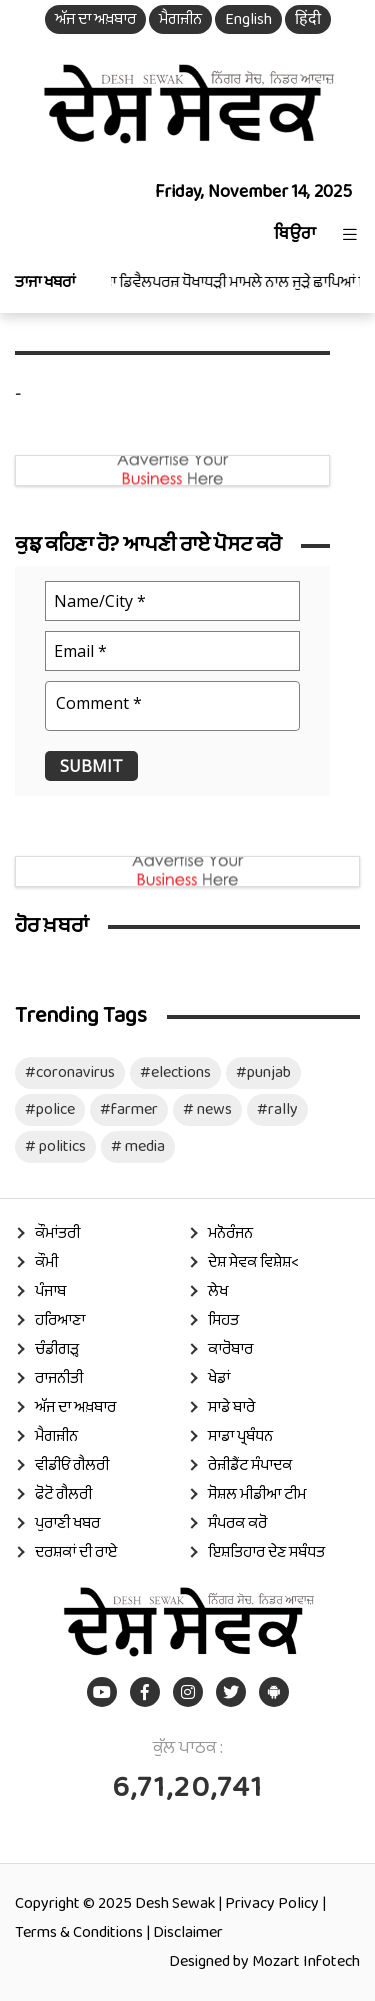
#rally (277, 1109)
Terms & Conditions (79, 1932)
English (248, 19)
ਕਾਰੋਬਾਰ (230, 1349)
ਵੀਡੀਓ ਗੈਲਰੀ (72, 1465)
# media (138, 1146)
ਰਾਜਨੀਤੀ (59, 1378)
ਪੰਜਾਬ (50, 1291)
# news (207, 1109)
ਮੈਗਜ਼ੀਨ (180, 19)
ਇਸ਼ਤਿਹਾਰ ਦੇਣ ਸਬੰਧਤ (266, 1552)
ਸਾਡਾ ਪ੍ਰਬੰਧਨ (240, 1436)
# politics (55, 1146)
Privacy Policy (272, 1903)
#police (50, 1109)
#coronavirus (70, 1072)
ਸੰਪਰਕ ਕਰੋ (237, 1523)
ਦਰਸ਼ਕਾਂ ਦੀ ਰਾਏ (76, 1552)
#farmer (129, 1109)
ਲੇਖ (218, 1291)
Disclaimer (188, 1932)
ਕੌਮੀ (46, 1262)
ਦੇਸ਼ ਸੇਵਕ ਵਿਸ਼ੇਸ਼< (253, 1262)
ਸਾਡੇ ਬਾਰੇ (231, 1407)
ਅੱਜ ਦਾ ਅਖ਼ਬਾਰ (95, 19)
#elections (175, 1072)
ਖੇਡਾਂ (219, 1378)
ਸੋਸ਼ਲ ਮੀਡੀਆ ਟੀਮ (257, 1494)
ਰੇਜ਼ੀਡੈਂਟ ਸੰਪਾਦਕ (250, 1465)
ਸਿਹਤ (223, 1320)
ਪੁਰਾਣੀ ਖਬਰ (67, 1523)
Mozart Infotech (306, 1961)
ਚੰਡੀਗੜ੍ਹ (57, 1349)
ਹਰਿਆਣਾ (60, 1320)
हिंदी (308, 19)
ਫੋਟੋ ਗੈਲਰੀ (63, 1494)
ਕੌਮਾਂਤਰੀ (57, 1233)
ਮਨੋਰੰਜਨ (230, 1233)
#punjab (263, 1072)
